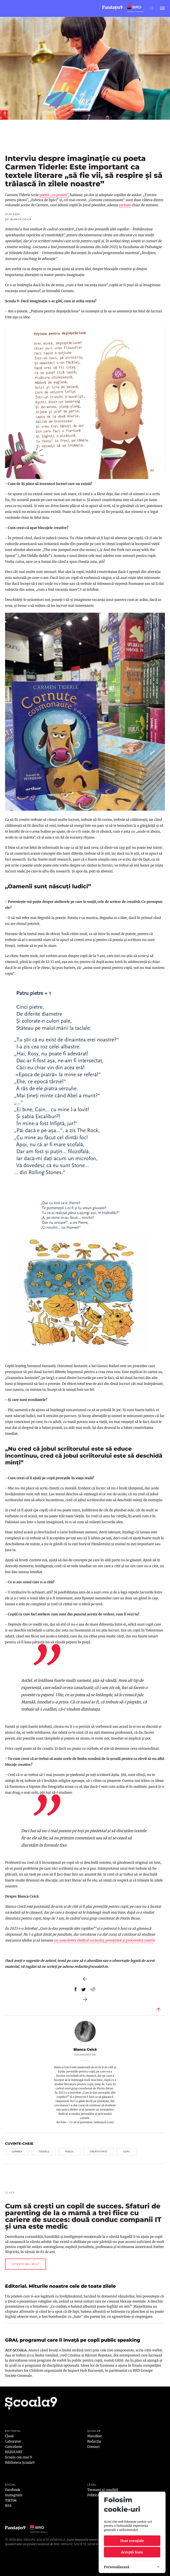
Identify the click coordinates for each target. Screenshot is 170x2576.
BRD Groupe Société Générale (40, 2539)
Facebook (12, 2490)
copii (126, 2151)
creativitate (98, 2151)
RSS (8, 2505)
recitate (125, 205)
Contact (93, 2446)
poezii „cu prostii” (53, 195)
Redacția (94, 2441)
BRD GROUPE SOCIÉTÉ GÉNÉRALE (78, 2544)
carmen (17, 2151)
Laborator (13, 2441)
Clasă (9, 2436)
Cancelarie (13, 2446)
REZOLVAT (13, 2452)
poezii (69, 2151)
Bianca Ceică (85, 2049)
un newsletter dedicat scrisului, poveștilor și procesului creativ (104, 1940)
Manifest (94, 2436)
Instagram (13, 2495)
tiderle (43, 2151)
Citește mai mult (25, 2264)
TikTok (11, 2500)
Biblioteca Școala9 (20, 2462)
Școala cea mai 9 (18, 2457)
